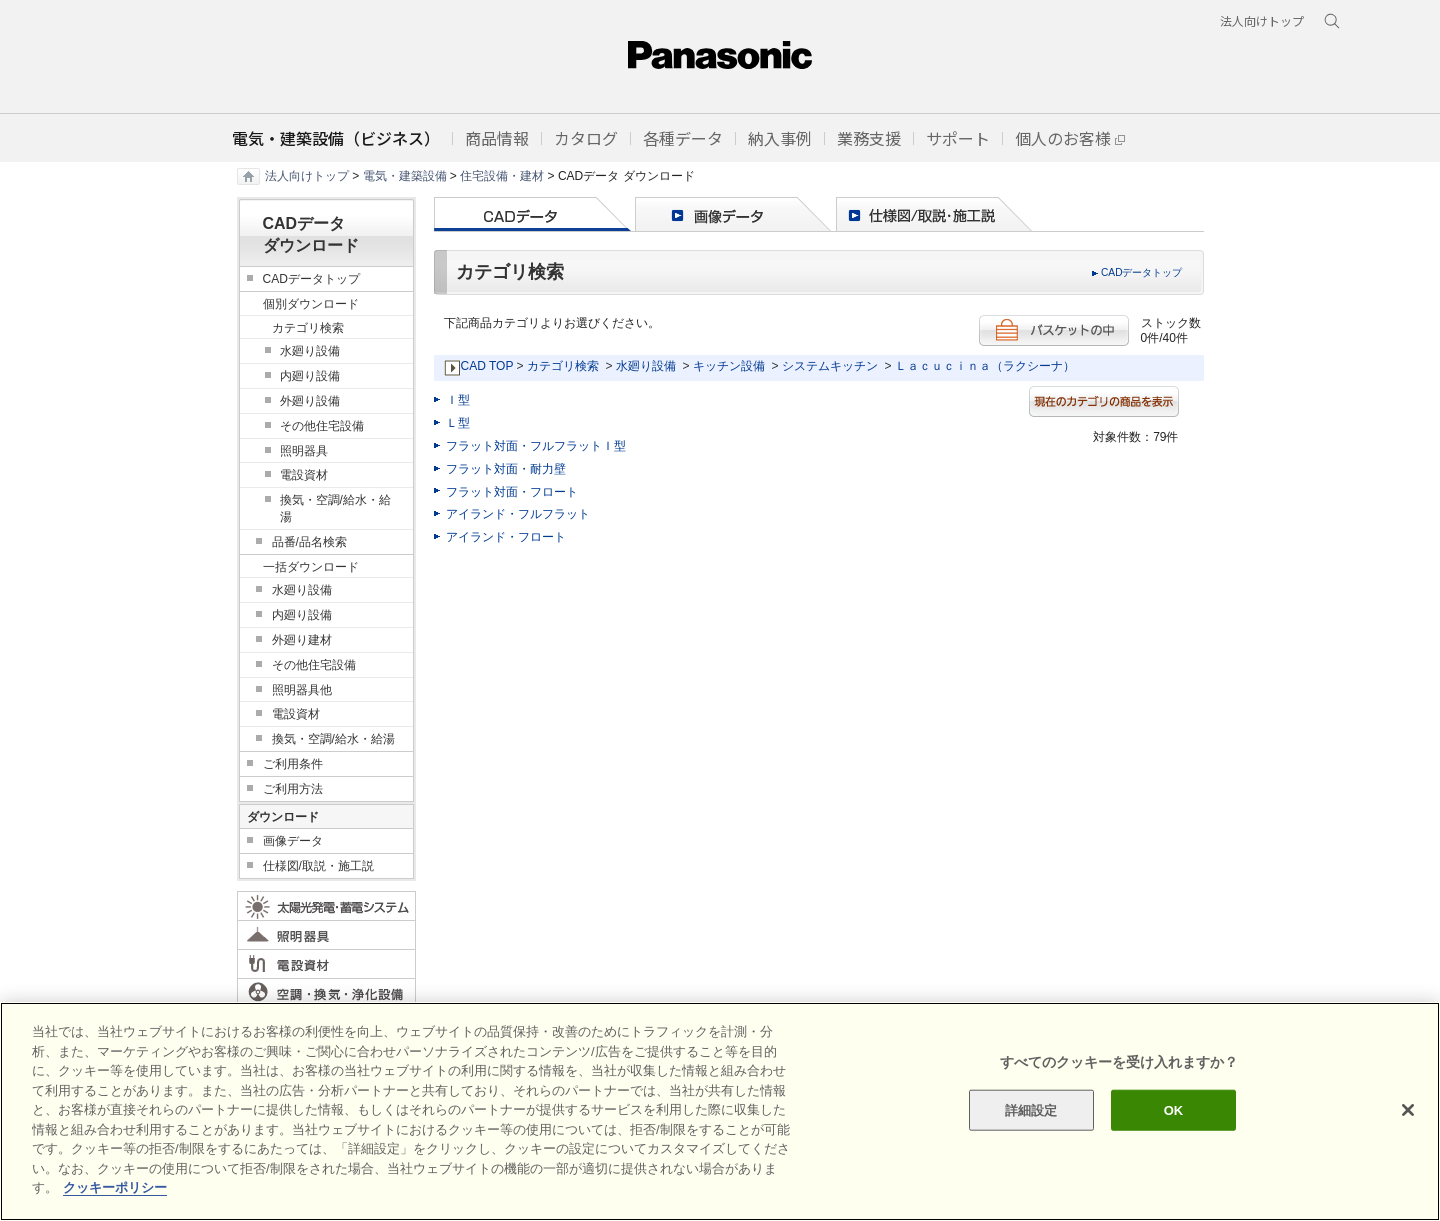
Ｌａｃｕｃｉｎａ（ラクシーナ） (985, 366)
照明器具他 (302, 690)
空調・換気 (326, 993)
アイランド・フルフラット (518, 514)
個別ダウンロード (311, 304)
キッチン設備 (729, 366)
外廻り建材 (302, 640)
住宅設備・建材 (502, 176)
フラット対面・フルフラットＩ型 (536, 446)
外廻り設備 (310, 401)
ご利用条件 (293, 764)
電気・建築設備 (405, 176)
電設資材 (304, 475)
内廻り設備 (310, 376)
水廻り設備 (646, 366)
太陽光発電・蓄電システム (326, 906)
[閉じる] (1408, 1110)
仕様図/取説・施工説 (318, 866)
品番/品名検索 (309, 542)
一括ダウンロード (311, 567)
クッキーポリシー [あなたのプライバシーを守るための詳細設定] (115, 1187)
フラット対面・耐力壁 (506, 469)
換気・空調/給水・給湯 (335, 508)
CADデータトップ (1142, 272)
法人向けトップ (307, 176)
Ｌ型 (458, 423)
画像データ (293, 841)
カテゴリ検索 (563, 366)
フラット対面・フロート (512, 492)
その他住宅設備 (322, 426)
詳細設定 (1031, 1109)
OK (1174, 1109)
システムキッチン (830, 366)
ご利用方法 (293, 789)
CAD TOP (487, 366)
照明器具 (304, 451)
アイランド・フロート (506, 537)
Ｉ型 (458, 400)
